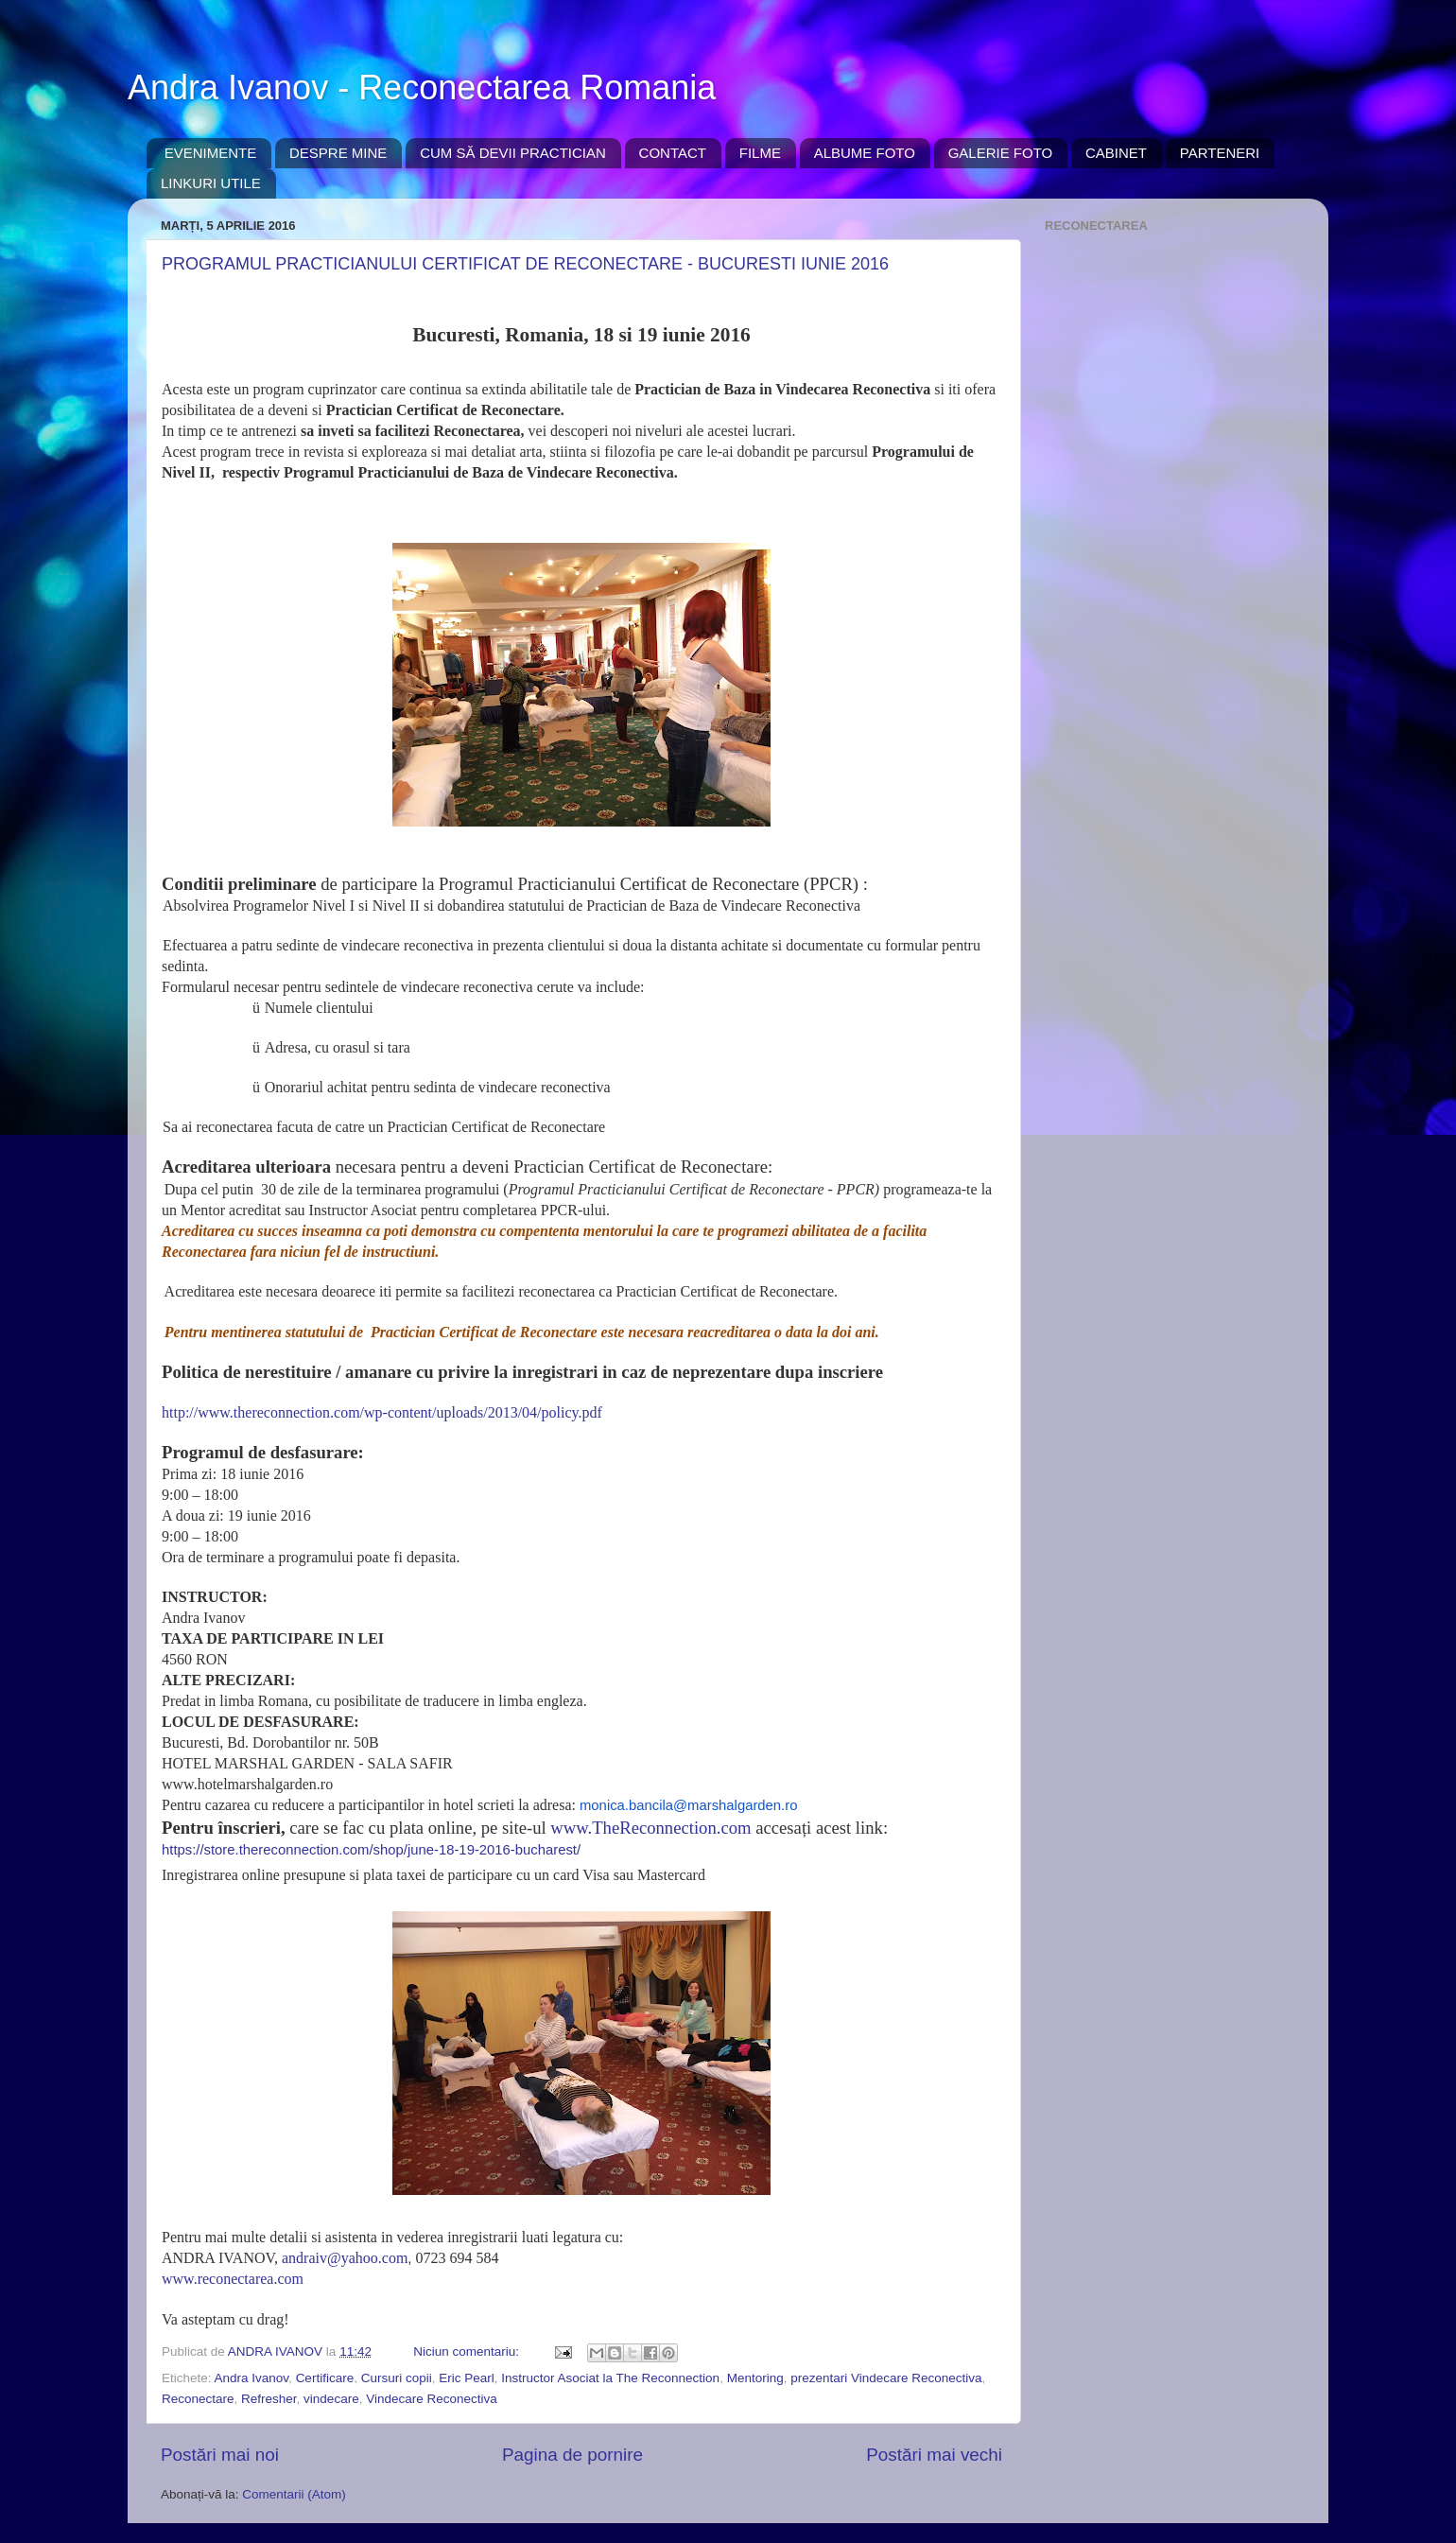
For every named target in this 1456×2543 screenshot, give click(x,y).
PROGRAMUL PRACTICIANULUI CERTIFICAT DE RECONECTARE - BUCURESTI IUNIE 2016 (525, 263)
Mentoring (755, 2378)
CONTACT (672, 153)
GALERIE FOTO (1000, 153)
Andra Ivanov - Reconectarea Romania (422, 87)
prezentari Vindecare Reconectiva (885, 2378)
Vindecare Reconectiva (431, 2399)
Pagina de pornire (572, 2455)
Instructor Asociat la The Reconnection (610, 2378)
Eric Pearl (466, 2378)
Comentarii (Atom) (294, 2494)
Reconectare (198, 2399)
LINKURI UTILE (211, 183)
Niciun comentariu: (468, 2351)
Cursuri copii (396, 2378)
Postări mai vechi (934, 2455)
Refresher (269, 2399)
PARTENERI (1219, 153)
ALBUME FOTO (864, 153)
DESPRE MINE (338, 153)
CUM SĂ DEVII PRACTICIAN (513, 153)
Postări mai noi (220, 2455)
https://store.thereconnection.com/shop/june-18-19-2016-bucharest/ (371, 1849)
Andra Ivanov (252, 2378)
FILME (760, 153)
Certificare (325, 2378)
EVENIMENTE (211, 153)
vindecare (331, 2399)
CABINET (1116, 153)
